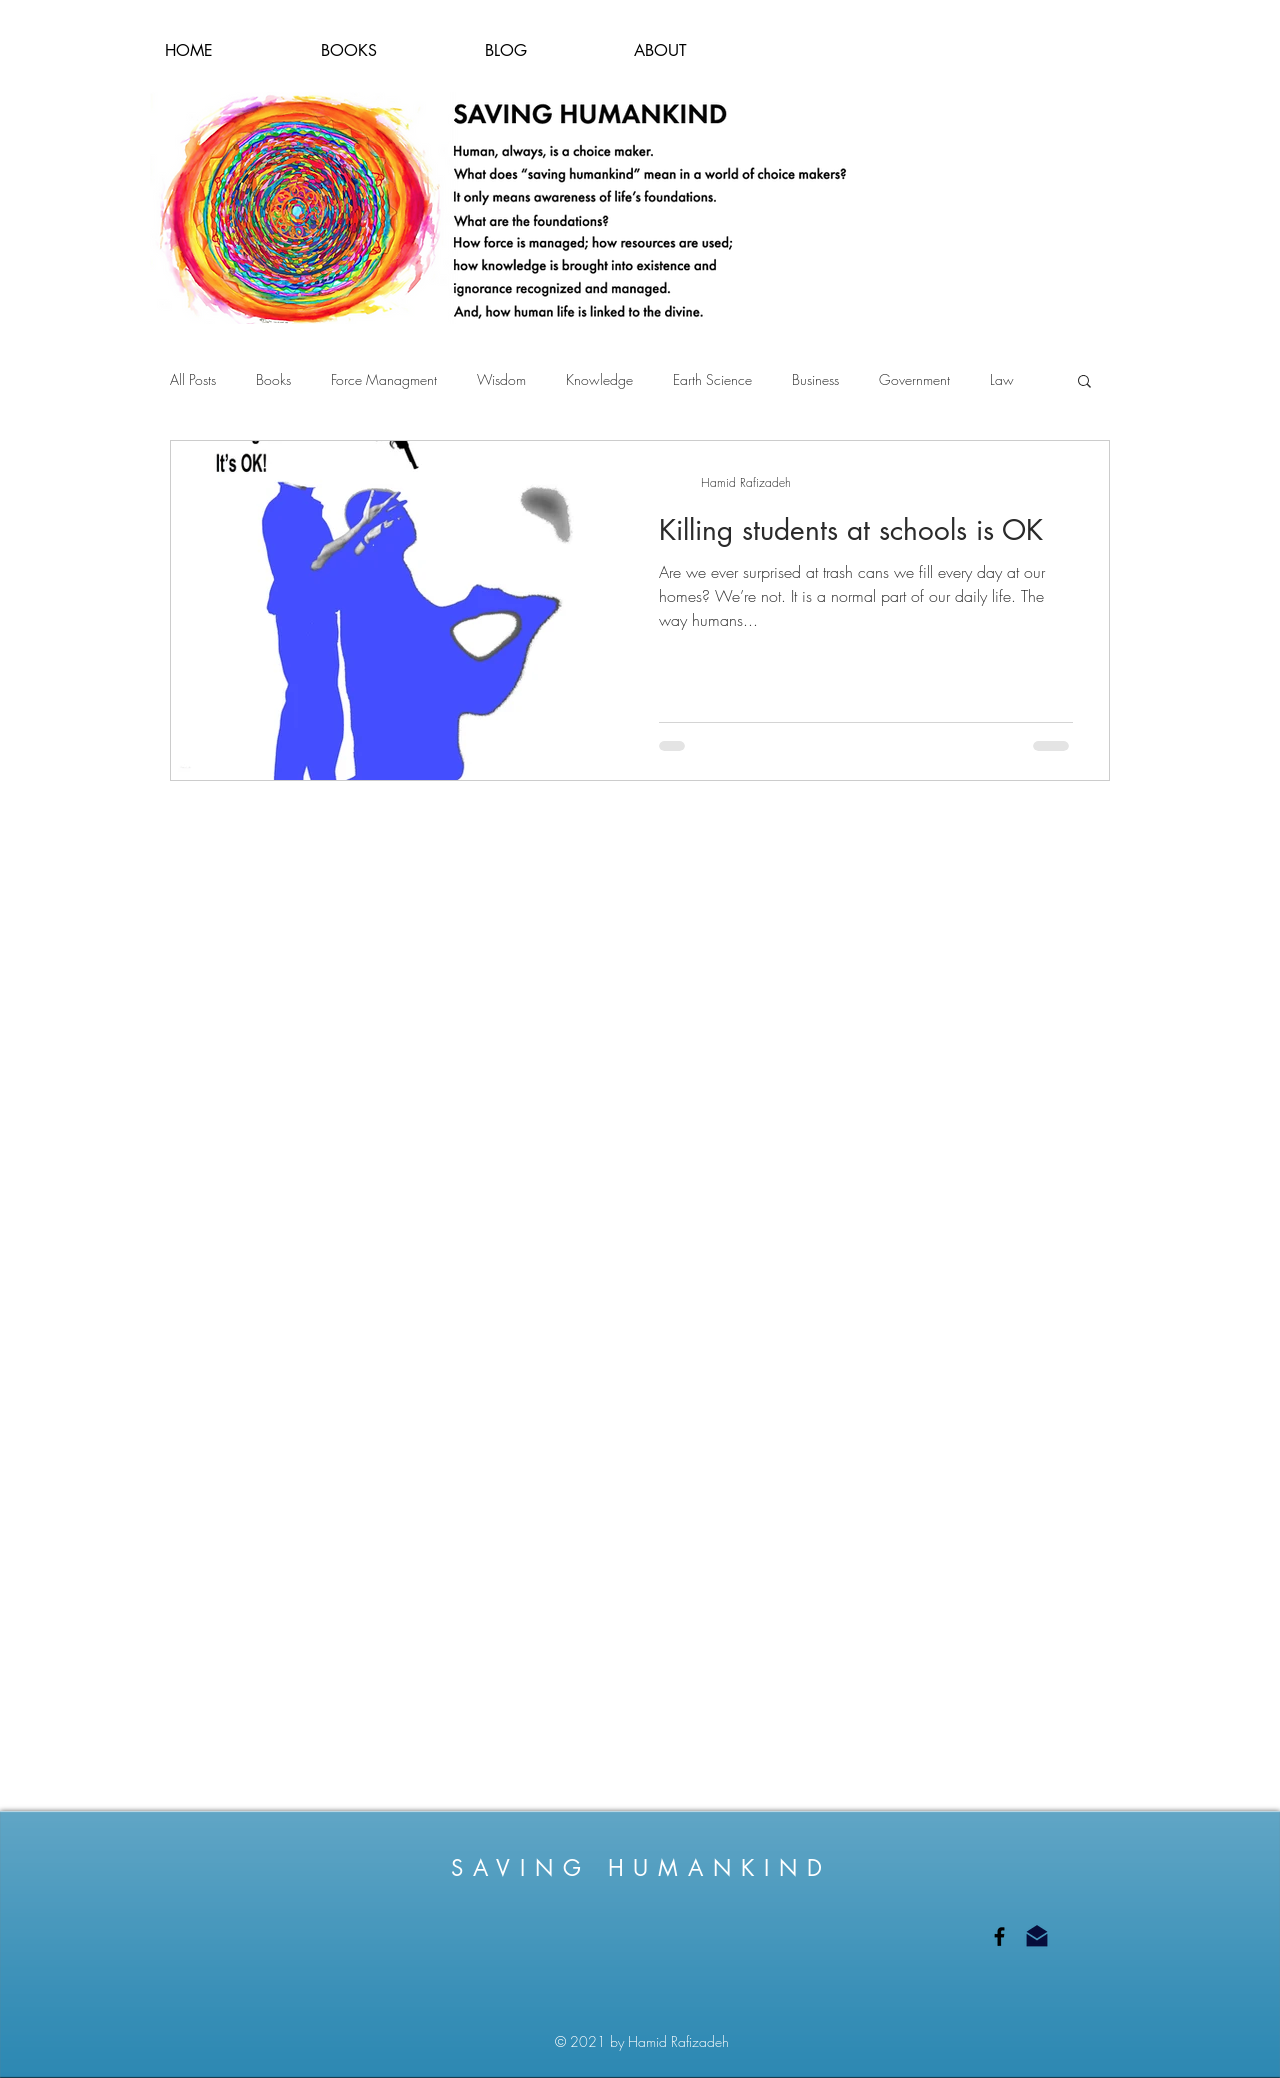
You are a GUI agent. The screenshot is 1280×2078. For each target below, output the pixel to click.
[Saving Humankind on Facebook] (999, 1936)
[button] (1084, 382)
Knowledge (599, 379)
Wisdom (501, 379)
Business (815, 379)
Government (914, 379)
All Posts (193, 379)
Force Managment (384, 379)
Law (1002, 379)
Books (273, 379)
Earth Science (712, 379)
